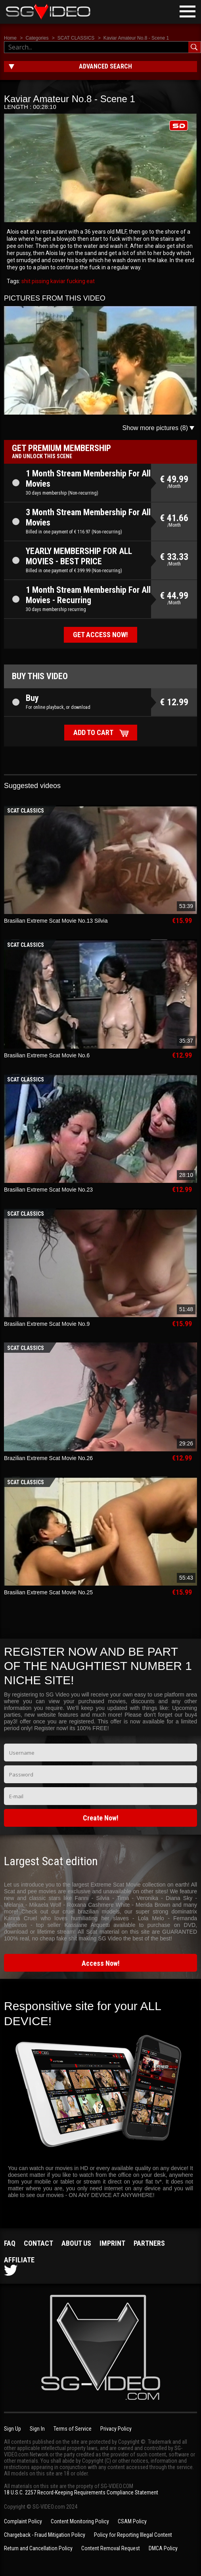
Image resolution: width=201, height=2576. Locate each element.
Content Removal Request (110, 2548)
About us (76, 2243)
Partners (149, 2243)
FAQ (9, 2243)
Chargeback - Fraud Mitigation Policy (44, 2535)
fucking (75, 281)
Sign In (37, 2429)
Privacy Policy (116, 2429)
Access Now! (101, 1963)
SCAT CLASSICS (76, 38)
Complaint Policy (23, 2521)
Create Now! (101, 1818)
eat (90, 281)
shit (26, 281)
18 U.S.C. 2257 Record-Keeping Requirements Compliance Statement (81, 2492)
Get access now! (100, 634)
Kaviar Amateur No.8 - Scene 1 (136, 38)
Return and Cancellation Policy (38, 2548)
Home (10, 38)
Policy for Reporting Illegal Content (133, 2535)
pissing (40, 281)
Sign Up (12, 2429)
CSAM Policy (132, 2521)
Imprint (112, 2243)
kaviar (57, 281)
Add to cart (93, 732)
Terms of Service (73, 2429)
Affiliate (19, 2260)
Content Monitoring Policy (80, 2521)
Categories (36, 38)
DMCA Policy (163, 2548)
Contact (38, 2243)
